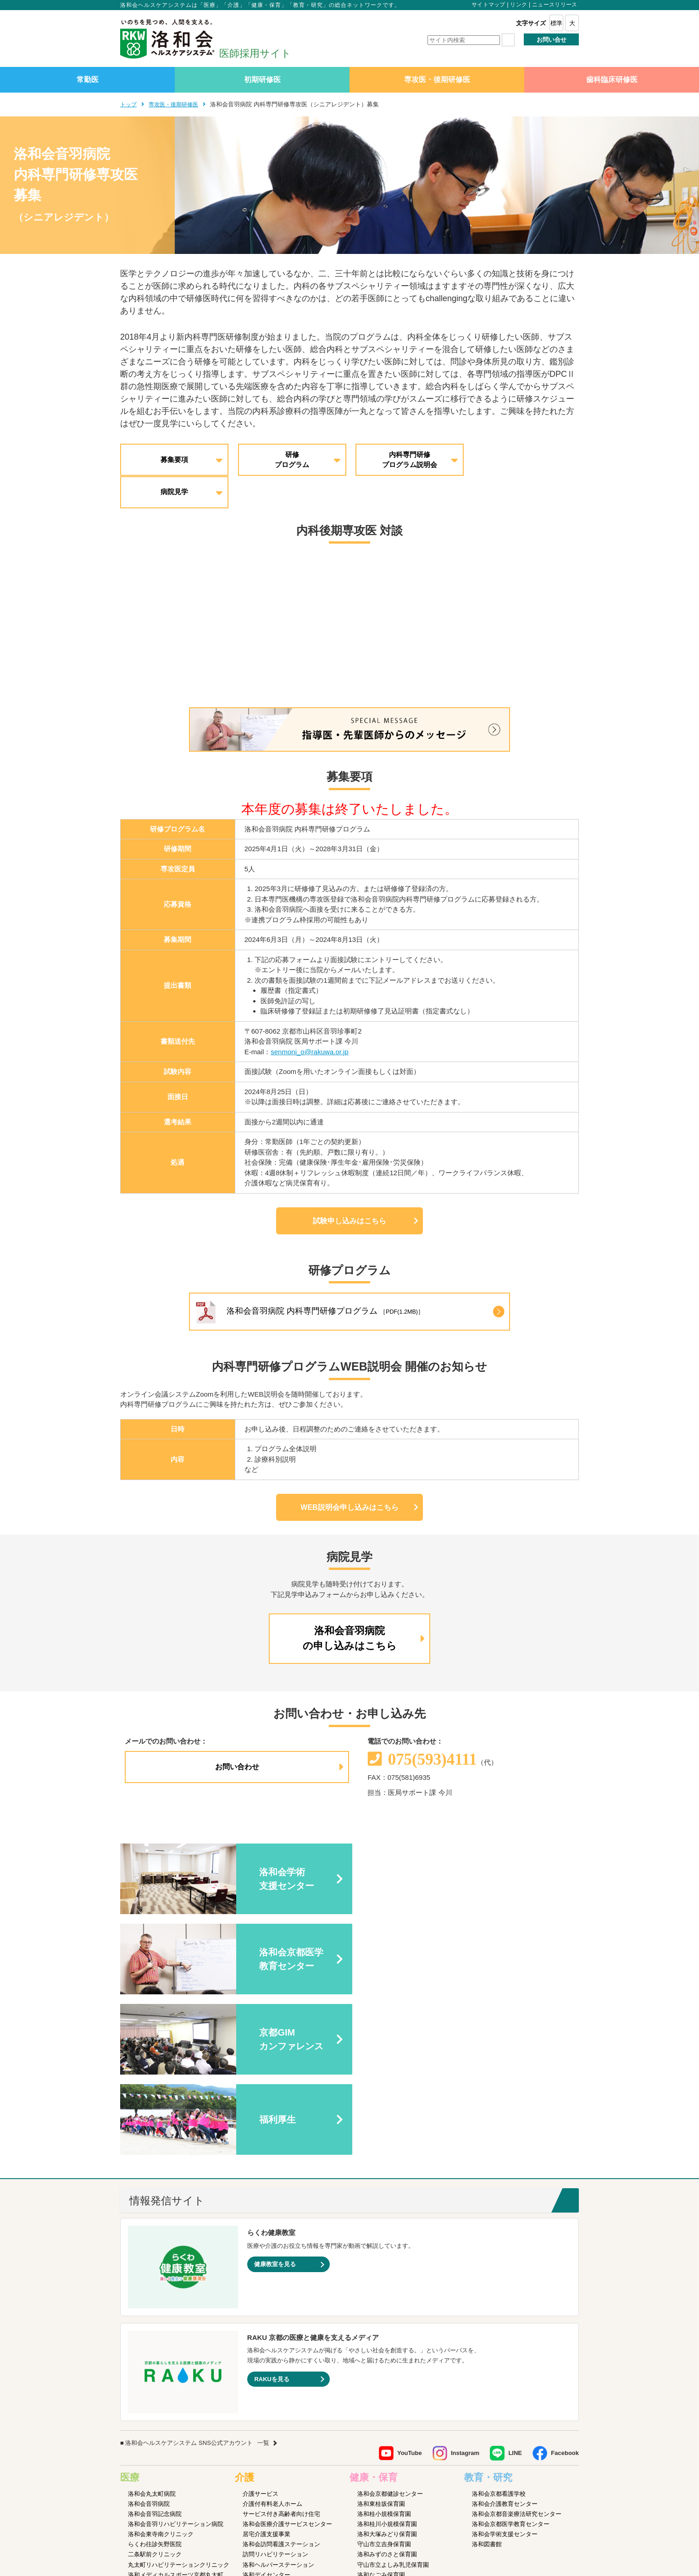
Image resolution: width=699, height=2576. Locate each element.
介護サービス (260, 2300)
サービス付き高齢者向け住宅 (281, 2321)
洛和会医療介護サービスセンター (287, 2331)
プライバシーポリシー (332, 2512)
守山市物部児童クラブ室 (390, 2442)
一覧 (263, 2249)
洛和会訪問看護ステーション (281, 2351)
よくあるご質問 (453, 2512)
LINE (515, 2260)
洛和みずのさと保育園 (387, 2361)
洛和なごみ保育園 (381, 2381)
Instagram (464, 2260)
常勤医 (88, 79)
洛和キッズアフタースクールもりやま (408, 2452)
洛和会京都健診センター (390, 2300)
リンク (518, 4)
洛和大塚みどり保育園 (387, 2341)
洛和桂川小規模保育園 (387, 2331)
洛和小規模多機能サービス (278, 2402)
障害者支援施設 (263, 2452)
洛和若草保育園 (378, 2463)
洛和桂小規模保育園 (384, 2321)
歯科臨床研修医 (612, 79)
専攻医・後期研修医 (437, 79)
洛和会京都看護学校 (499, 2300)
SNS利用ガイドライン (397, 2512)
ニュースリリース (554, 4)
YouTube (409, 2260)
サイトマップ (488, 4)
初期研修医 (262, 79)
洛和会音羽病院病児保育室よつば (402, 2473)
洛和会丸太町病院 (152, 2300)
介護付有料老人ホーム (272, 2311)
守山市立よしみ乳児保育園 (393, 2371)
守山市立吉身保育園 (384, 2351)
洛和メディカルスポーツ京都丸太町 (175, 2381)
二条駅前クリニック (155, 2361)
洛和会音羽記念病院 (155, 2321)
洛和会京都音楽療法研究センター (516, 2321)
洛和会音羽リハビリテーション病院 (175, 2331)
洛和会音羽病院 (149, 2311)
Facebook (565, 2260)
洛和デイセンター (266, 2381)
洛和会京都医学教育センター (510, 2331)
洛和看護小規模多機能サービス (284, 2412)
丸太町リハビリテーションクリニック (178, 2371)
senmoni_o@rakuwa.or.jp (309, 1020)
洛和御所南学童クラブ (387, 2432)
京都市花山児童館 (381, 2412)
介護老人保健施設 (266, 2432)
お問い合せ (551, 39)
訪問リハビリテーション (275, 2361)
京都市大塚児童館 (381, 2402)
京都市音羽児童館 (381, 2392)
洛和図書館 (487, 2351)
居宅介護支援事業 (266, 2341)
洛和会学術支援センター (505, 2341)
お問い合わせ (237, 1735)
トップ (129, 104)
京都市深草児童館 (381, 2422)
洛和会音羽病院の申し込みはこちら (350, 1607)
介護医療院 (257, 2422)
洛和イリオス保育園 (384, 2483)
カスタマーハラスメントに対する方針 (530, 2512)
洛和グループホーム (269, 2392)
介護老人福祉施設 (266, 2442)
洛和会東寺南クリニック (161, 2341)
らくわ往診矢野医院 (155, 2351)
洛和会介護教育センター (505, 2311)
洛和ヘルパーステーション (278, 2371)
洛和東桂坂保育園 (381, 2311)
